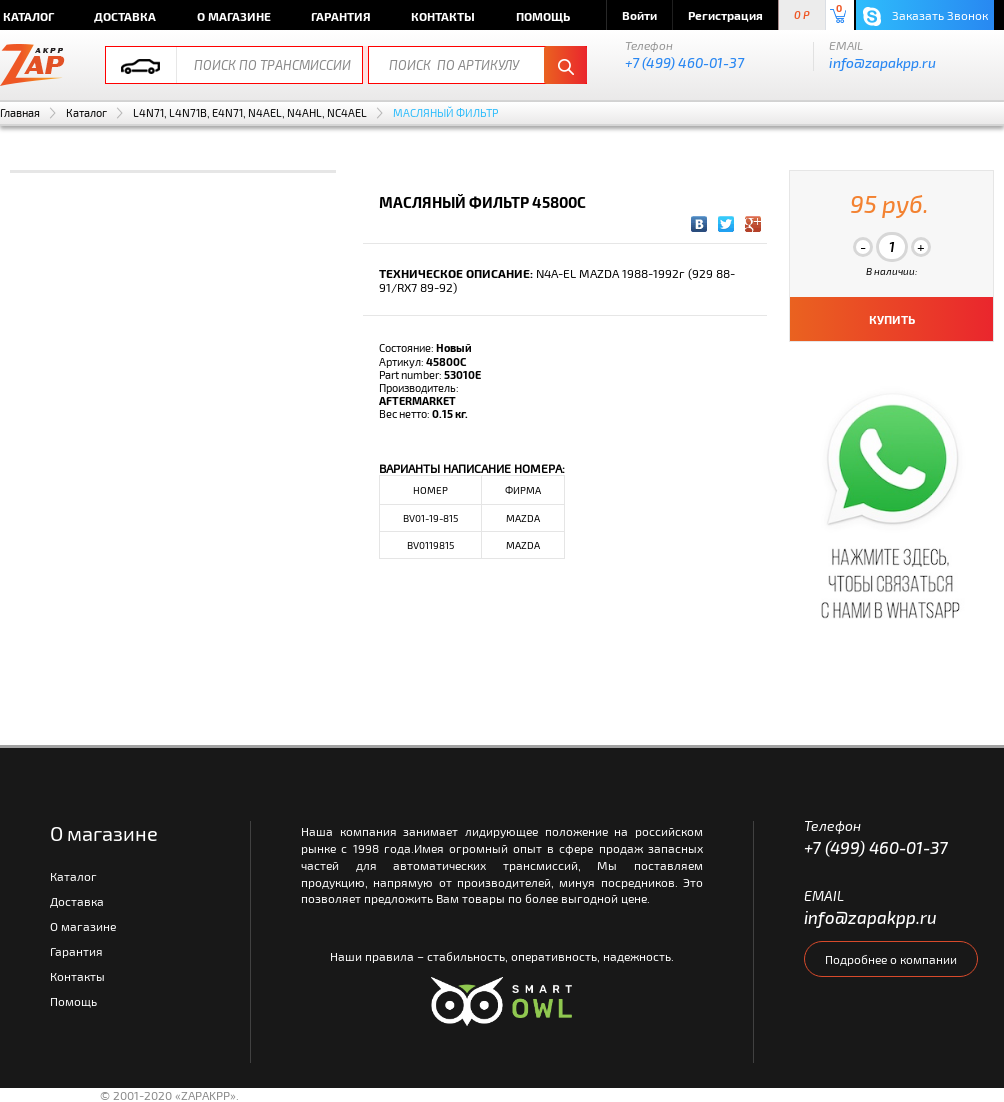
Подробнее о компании (891, 959)
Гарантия (341, 16)
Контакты (443, 16)
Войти (639, 15)
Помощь (543, 16)
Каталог (86, 112)
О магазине (234, 16)
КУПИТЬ (892, 319)
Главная (20, 112)
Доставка (125, 16)
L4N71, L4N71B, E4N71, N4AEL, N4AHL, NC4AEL (250, 112)
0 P (802, 15)
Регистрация (725, 15)
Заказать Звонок (925, 16)
